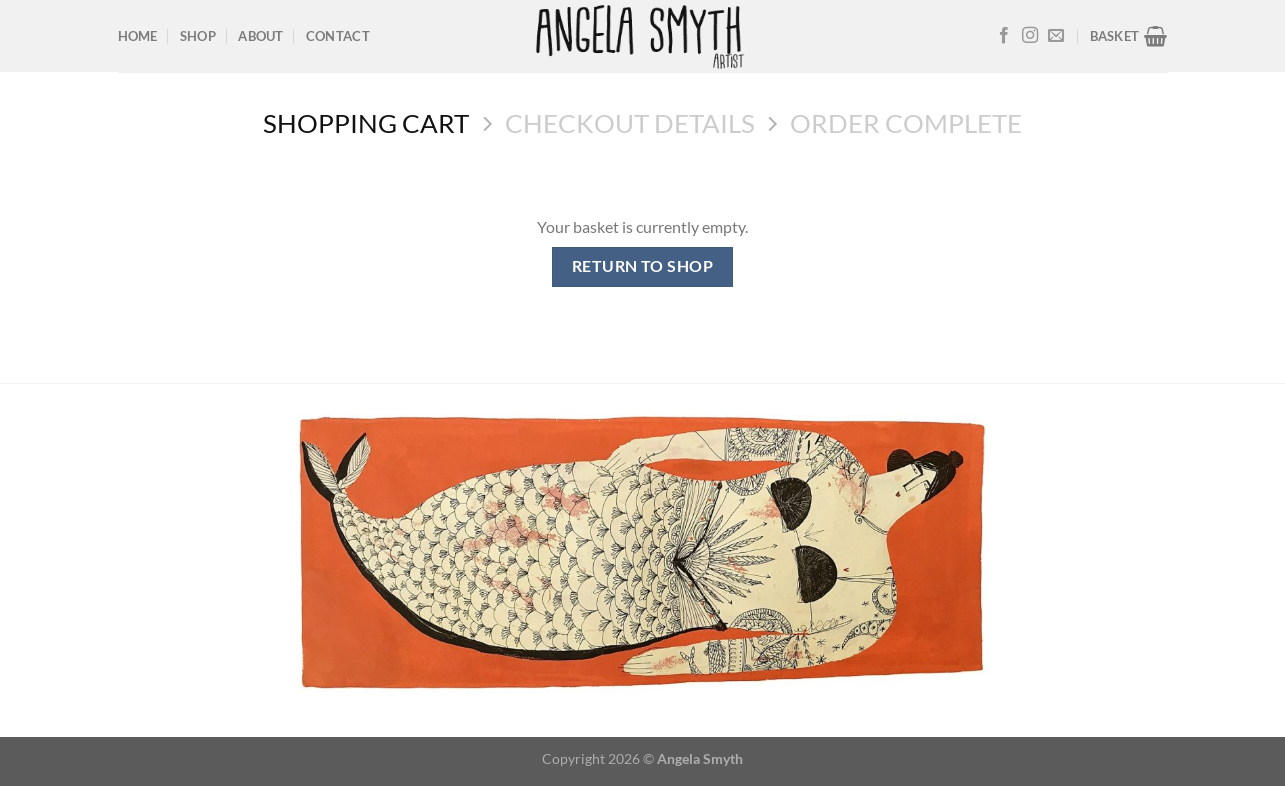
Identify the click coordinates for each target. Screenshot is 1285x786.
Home (138, 36)
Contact (338, 36)
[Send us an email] (1056, 36)
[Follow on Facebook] (1004, 36)
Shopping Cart (366, 123)
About (260, 36)
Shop (198, 36)
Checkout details (630, 123)
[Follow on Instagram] (1030, 36)
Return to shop (643, 266)
